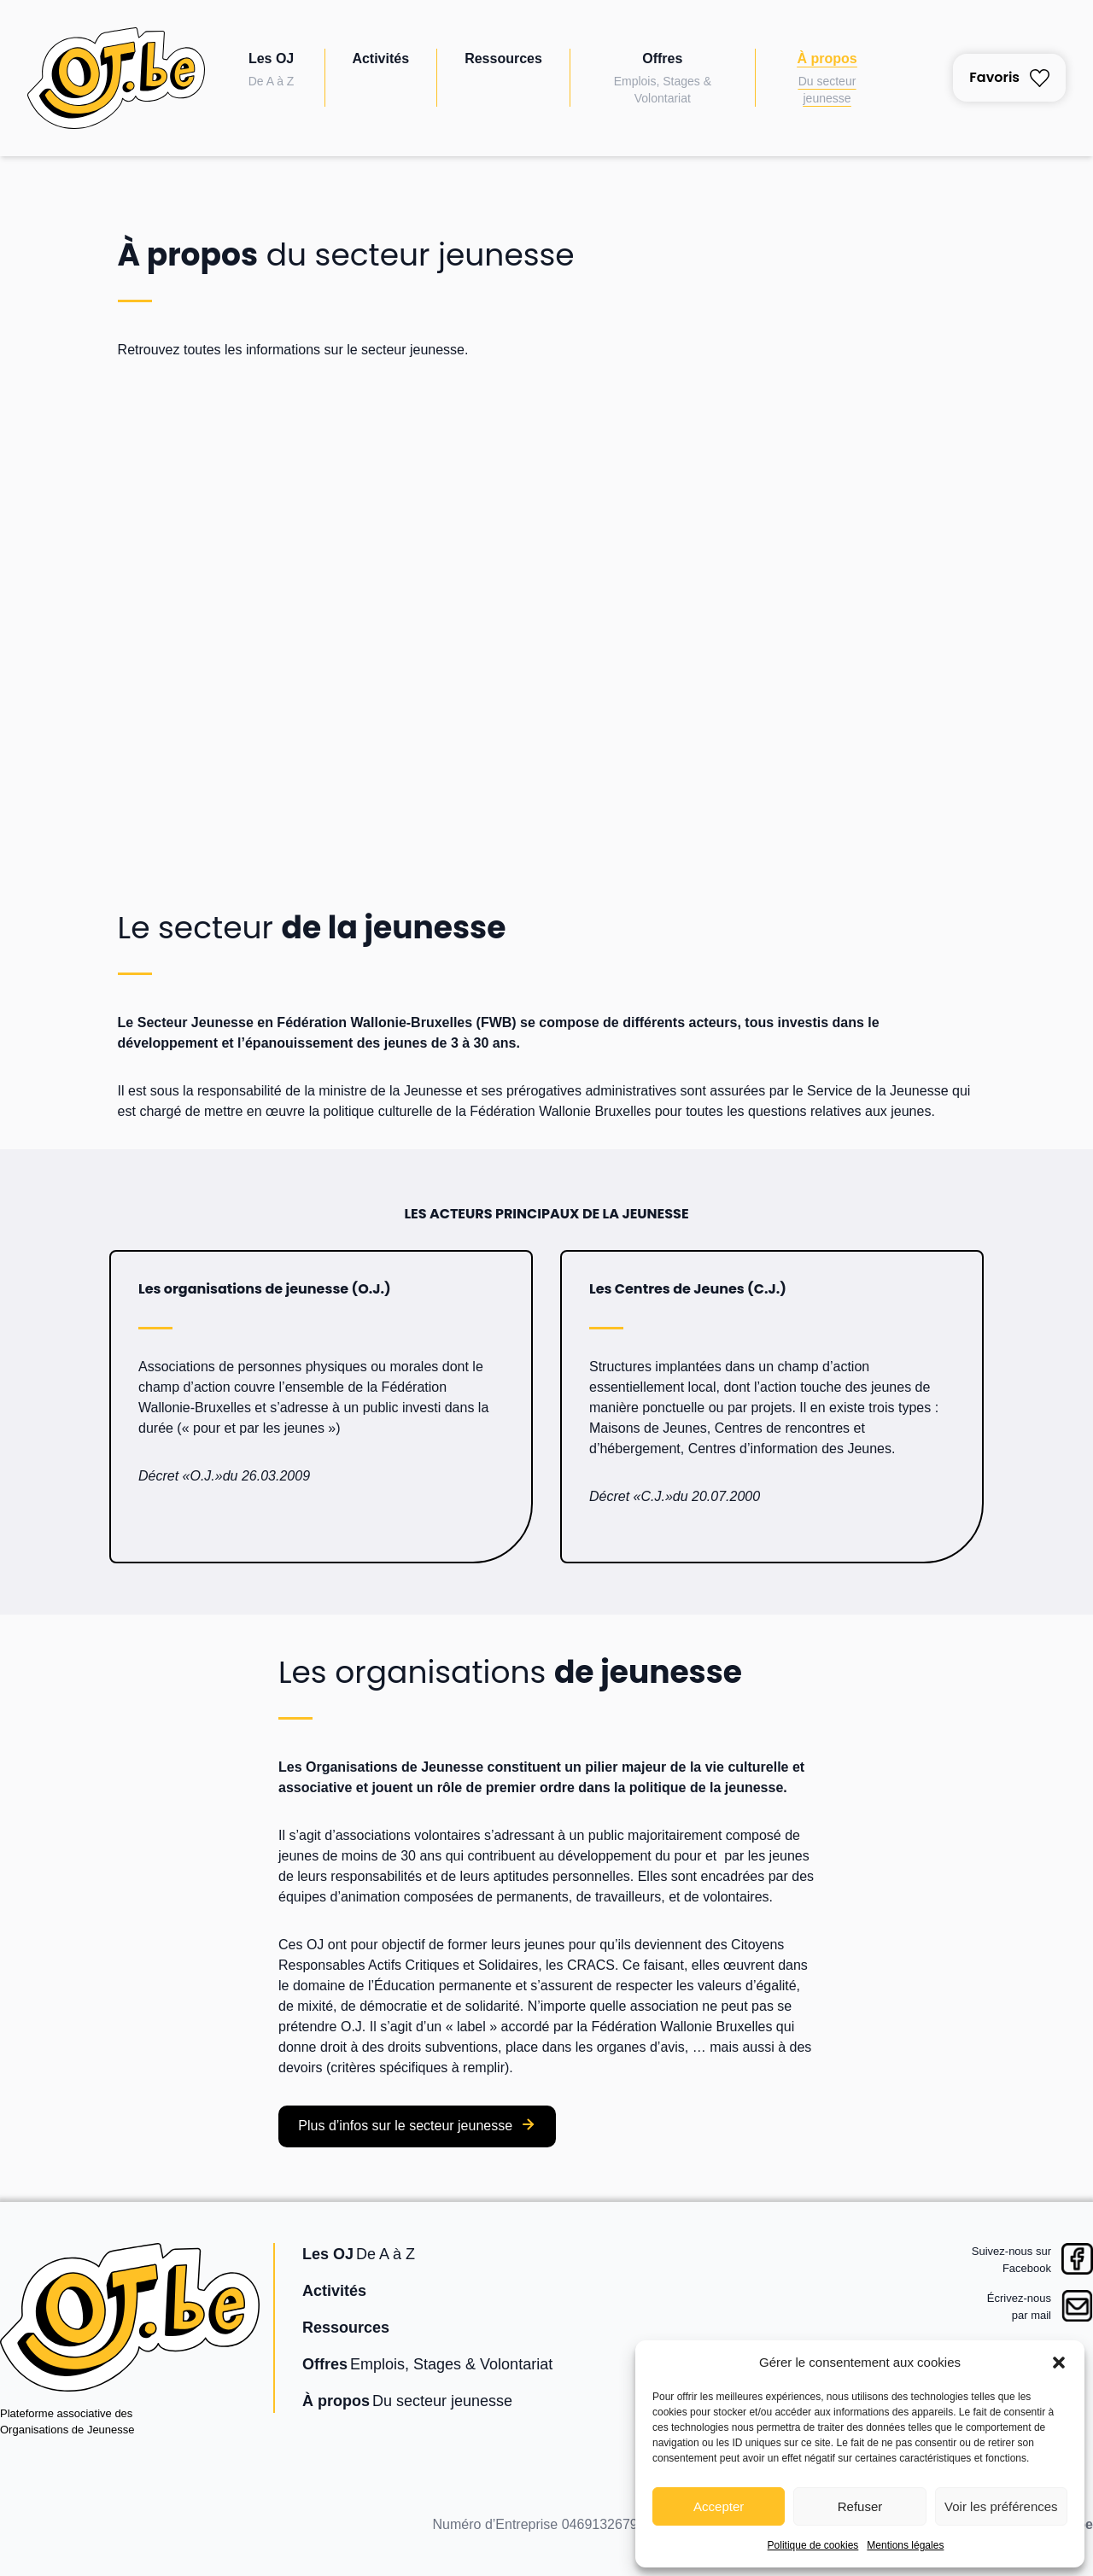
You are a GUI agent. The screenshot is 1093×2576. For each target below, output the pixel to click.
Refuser (860, 2506)
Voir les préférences (1001, 2506)
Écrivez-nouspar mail (1019, 2307)
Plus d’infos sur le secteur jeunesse (405, 2125)
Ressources (503, 58)
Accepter (718, 2506)
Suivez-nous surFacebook (1011, 2260)
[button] (1058, 2362)
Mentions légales (905, 2545)
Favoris (1009, 77)
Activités (380, 58)
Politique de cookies (813, 2545)
